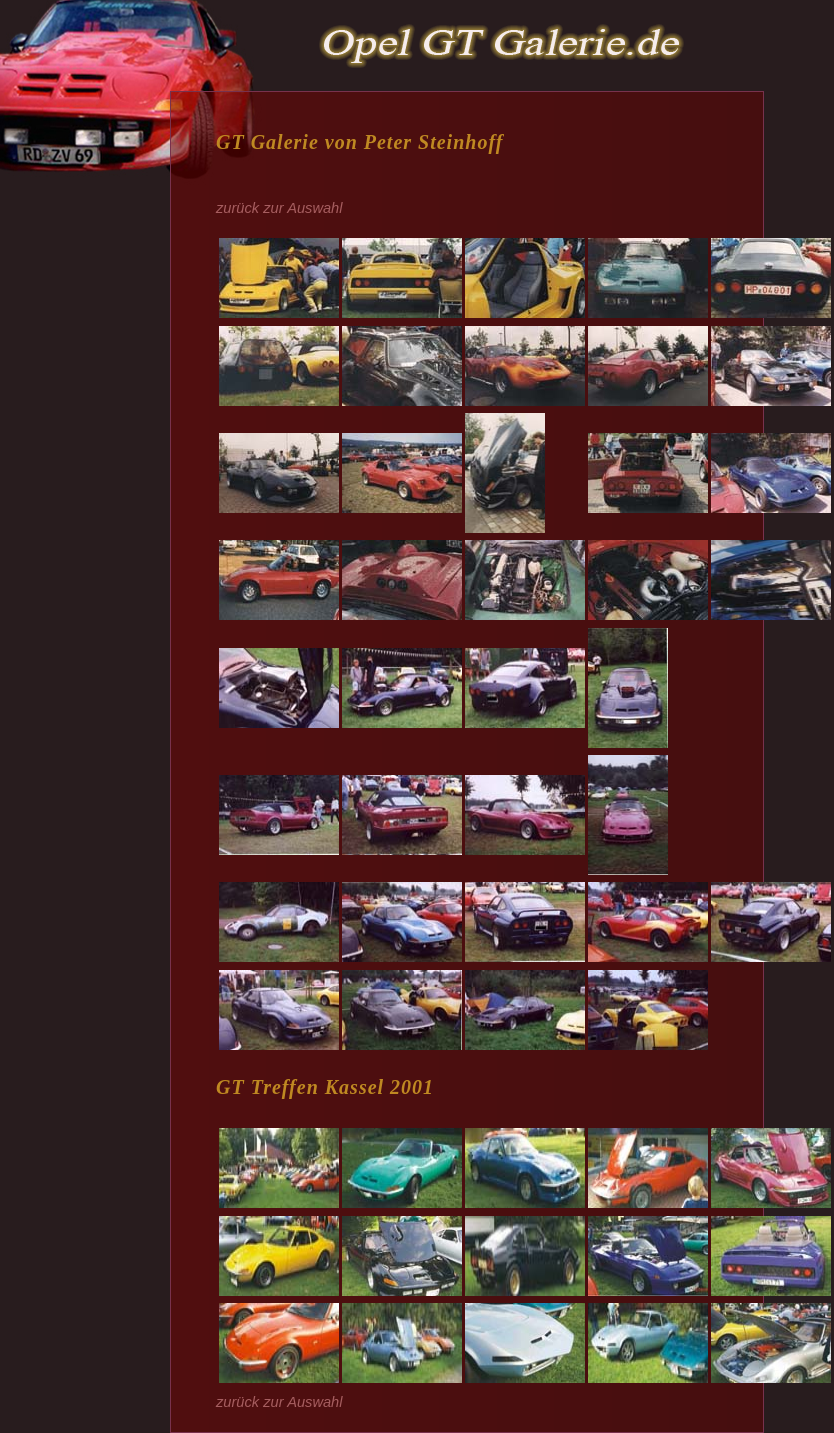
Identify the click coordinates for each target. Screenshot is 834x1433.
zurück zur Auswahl (279, 208)
